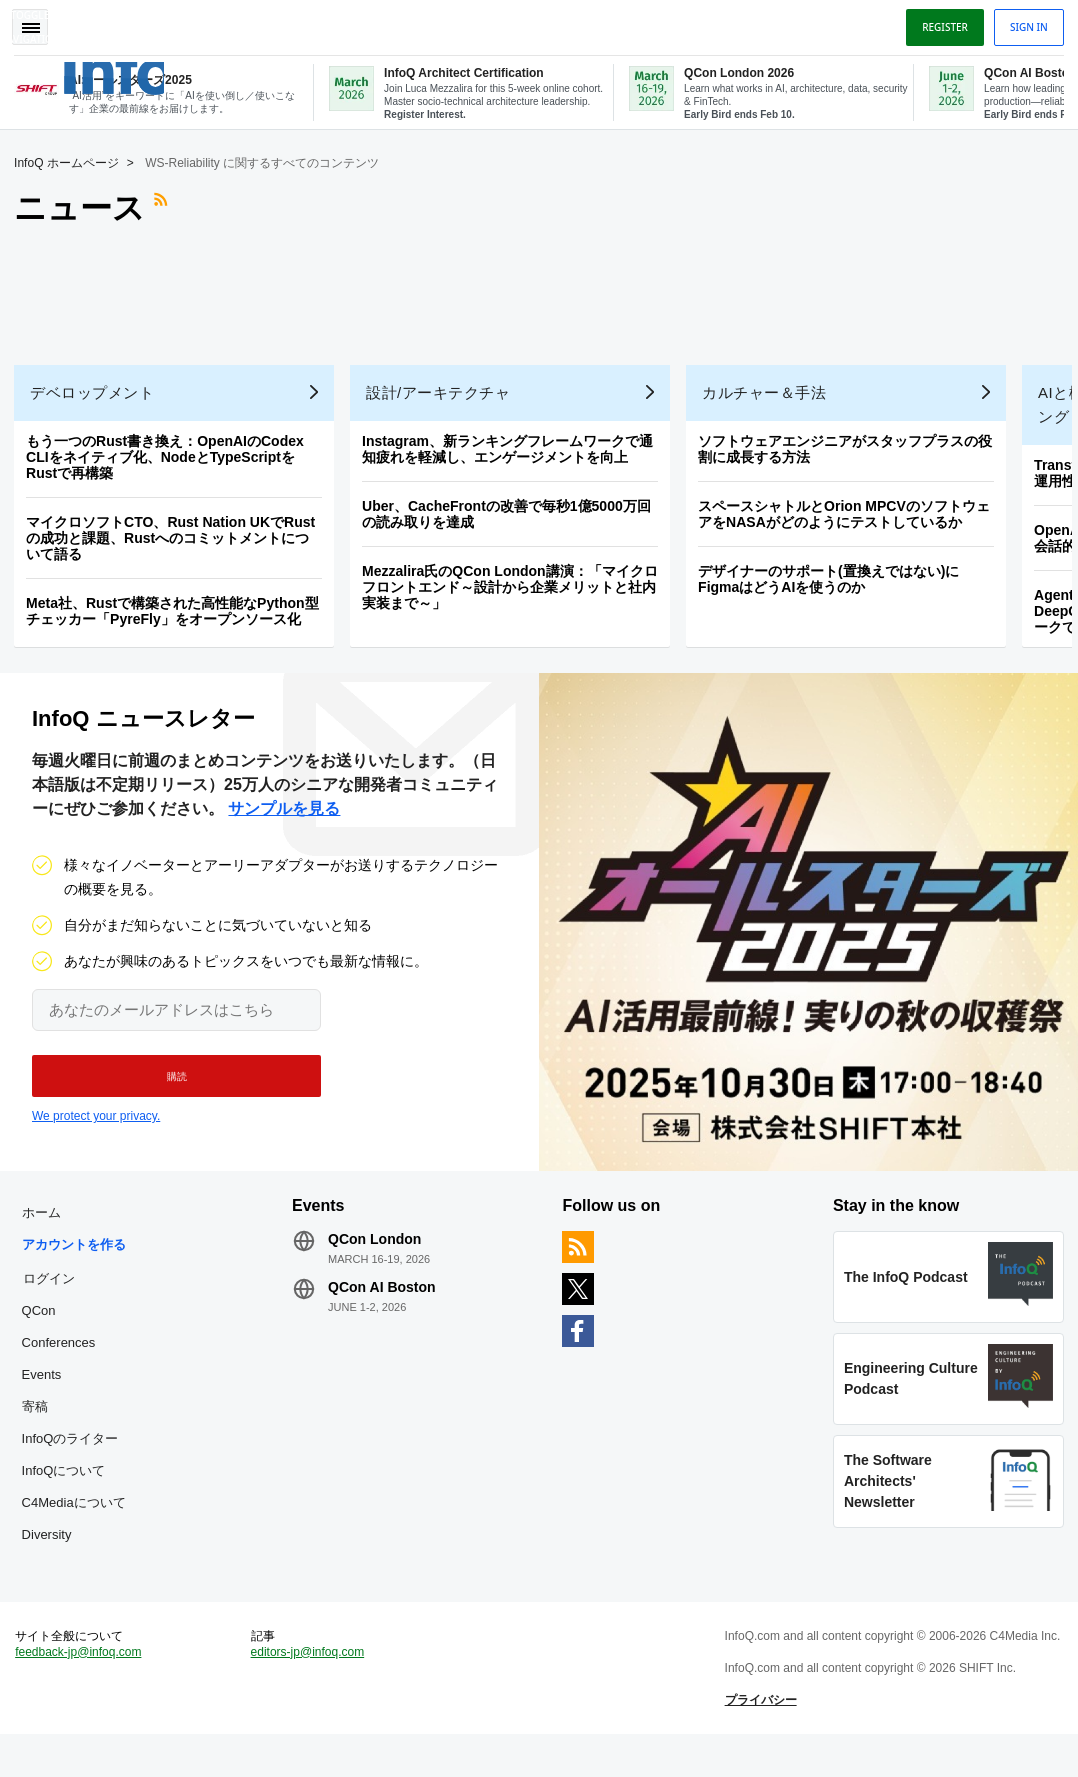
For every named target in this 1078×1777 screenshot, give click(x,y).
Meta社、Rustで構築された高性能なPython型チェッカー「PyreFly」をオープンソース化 (178, 609)
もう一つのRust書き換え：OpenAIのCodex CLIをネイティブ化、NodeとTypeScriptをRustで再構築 (171, 455)
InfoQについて (69, 1480)
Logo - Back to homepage (152, 69)
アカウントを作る (79, 1254)
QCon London (377, 1249)
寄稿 (40, 1416)
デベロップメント (98, 390)
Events (47, 1384)
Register (939, 23)
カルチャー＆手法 (770, 390)
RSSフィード (169, 206)
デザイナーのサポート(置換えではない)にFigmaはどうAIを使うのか (834, 577)
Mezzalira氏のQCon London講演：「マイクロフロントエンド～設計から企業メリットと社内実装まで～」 (516, 585)
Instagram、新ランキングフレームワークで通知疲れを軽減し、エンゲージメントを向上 (513, 447)
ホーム (46, 1222)
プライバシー (759, 1737)
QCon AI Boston (385, 1297)
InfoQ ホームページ (72, 161)
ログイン (54, 1288)
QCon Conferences (64, 1336)
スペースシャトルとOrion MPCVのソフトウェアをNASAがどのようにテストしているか (850, 512)
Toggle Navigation (38, 23)
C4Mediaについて (79, 1512)
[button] (167, 1080)
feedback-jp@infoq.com (84, 1673)
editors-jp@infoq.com (311, 1673)
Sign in (1023, 23)
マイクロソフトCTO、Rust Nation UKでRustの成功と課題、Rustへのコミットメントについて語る (176, 536)
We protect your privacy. (96, 1120)
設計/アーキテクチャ (444, 390)
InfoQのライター (75, 1448)
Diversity (52, 1544)
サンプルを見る (284, 812)
